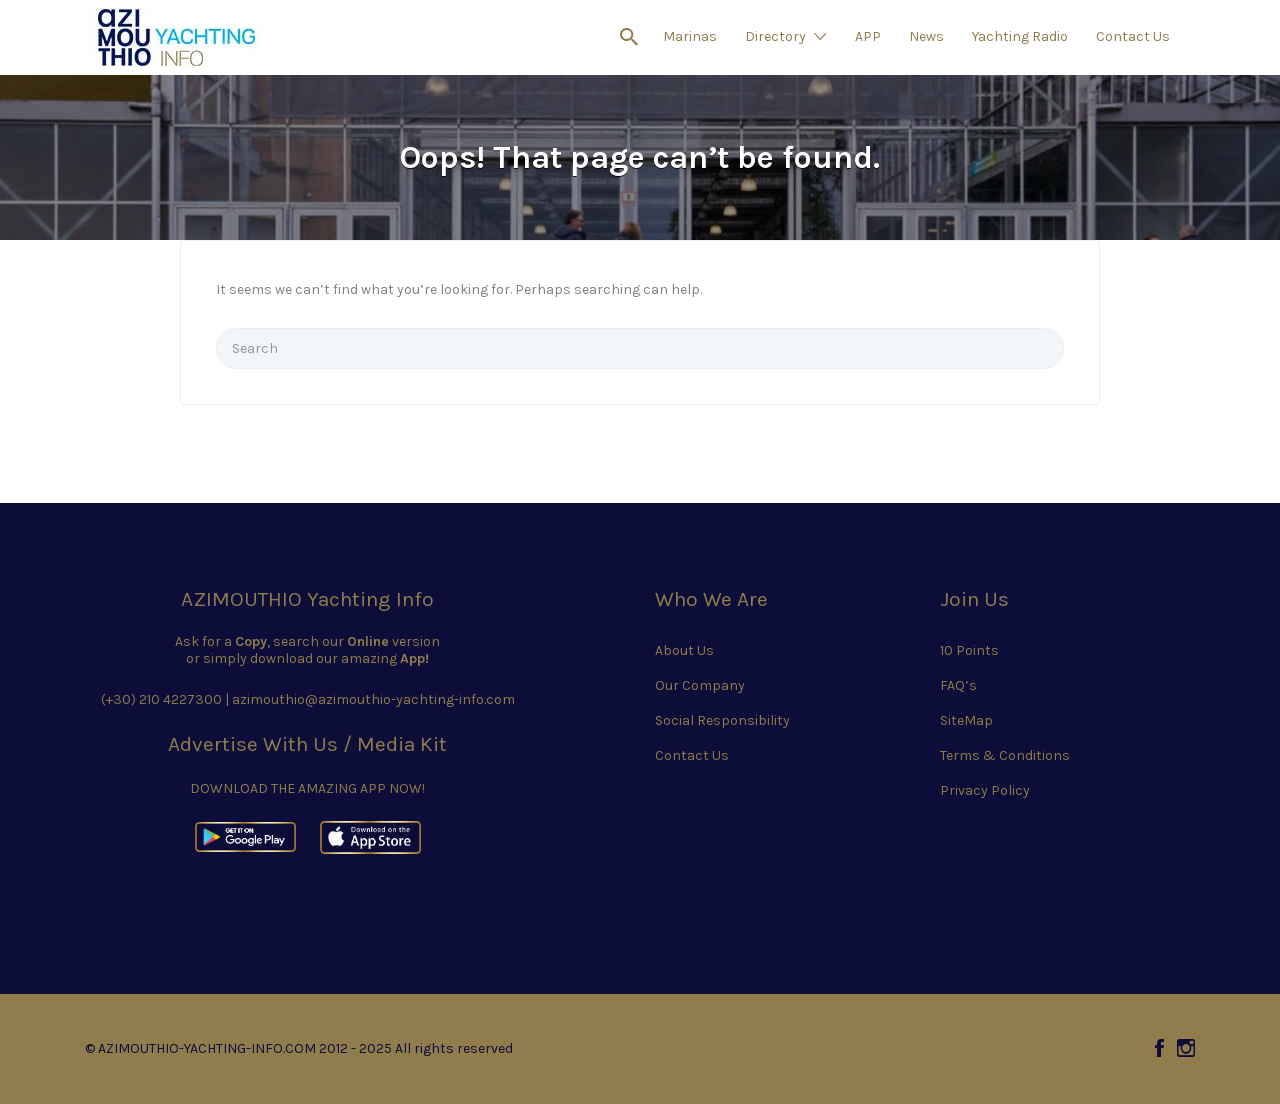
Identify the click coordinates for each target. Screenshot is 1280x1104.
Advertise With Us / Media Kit (307, 744)
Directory (775, 36)
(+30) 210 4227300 (161, 699)
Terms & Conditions (1005, 755)
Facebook (1159, 1048)
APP (868, 36)
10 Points (969, 650)
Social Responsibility (722, 720)
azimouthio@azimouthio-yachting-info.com (373, 699)
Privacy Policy (985, 790)
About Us (684, 650)
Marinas (690, 36)
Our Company (700, 685)
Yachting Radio (1020, 36)
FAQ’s (958, 685)
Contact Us (1133, 36)
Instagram (1186, 1048)
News (926, 36)
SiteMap (966, 720)
